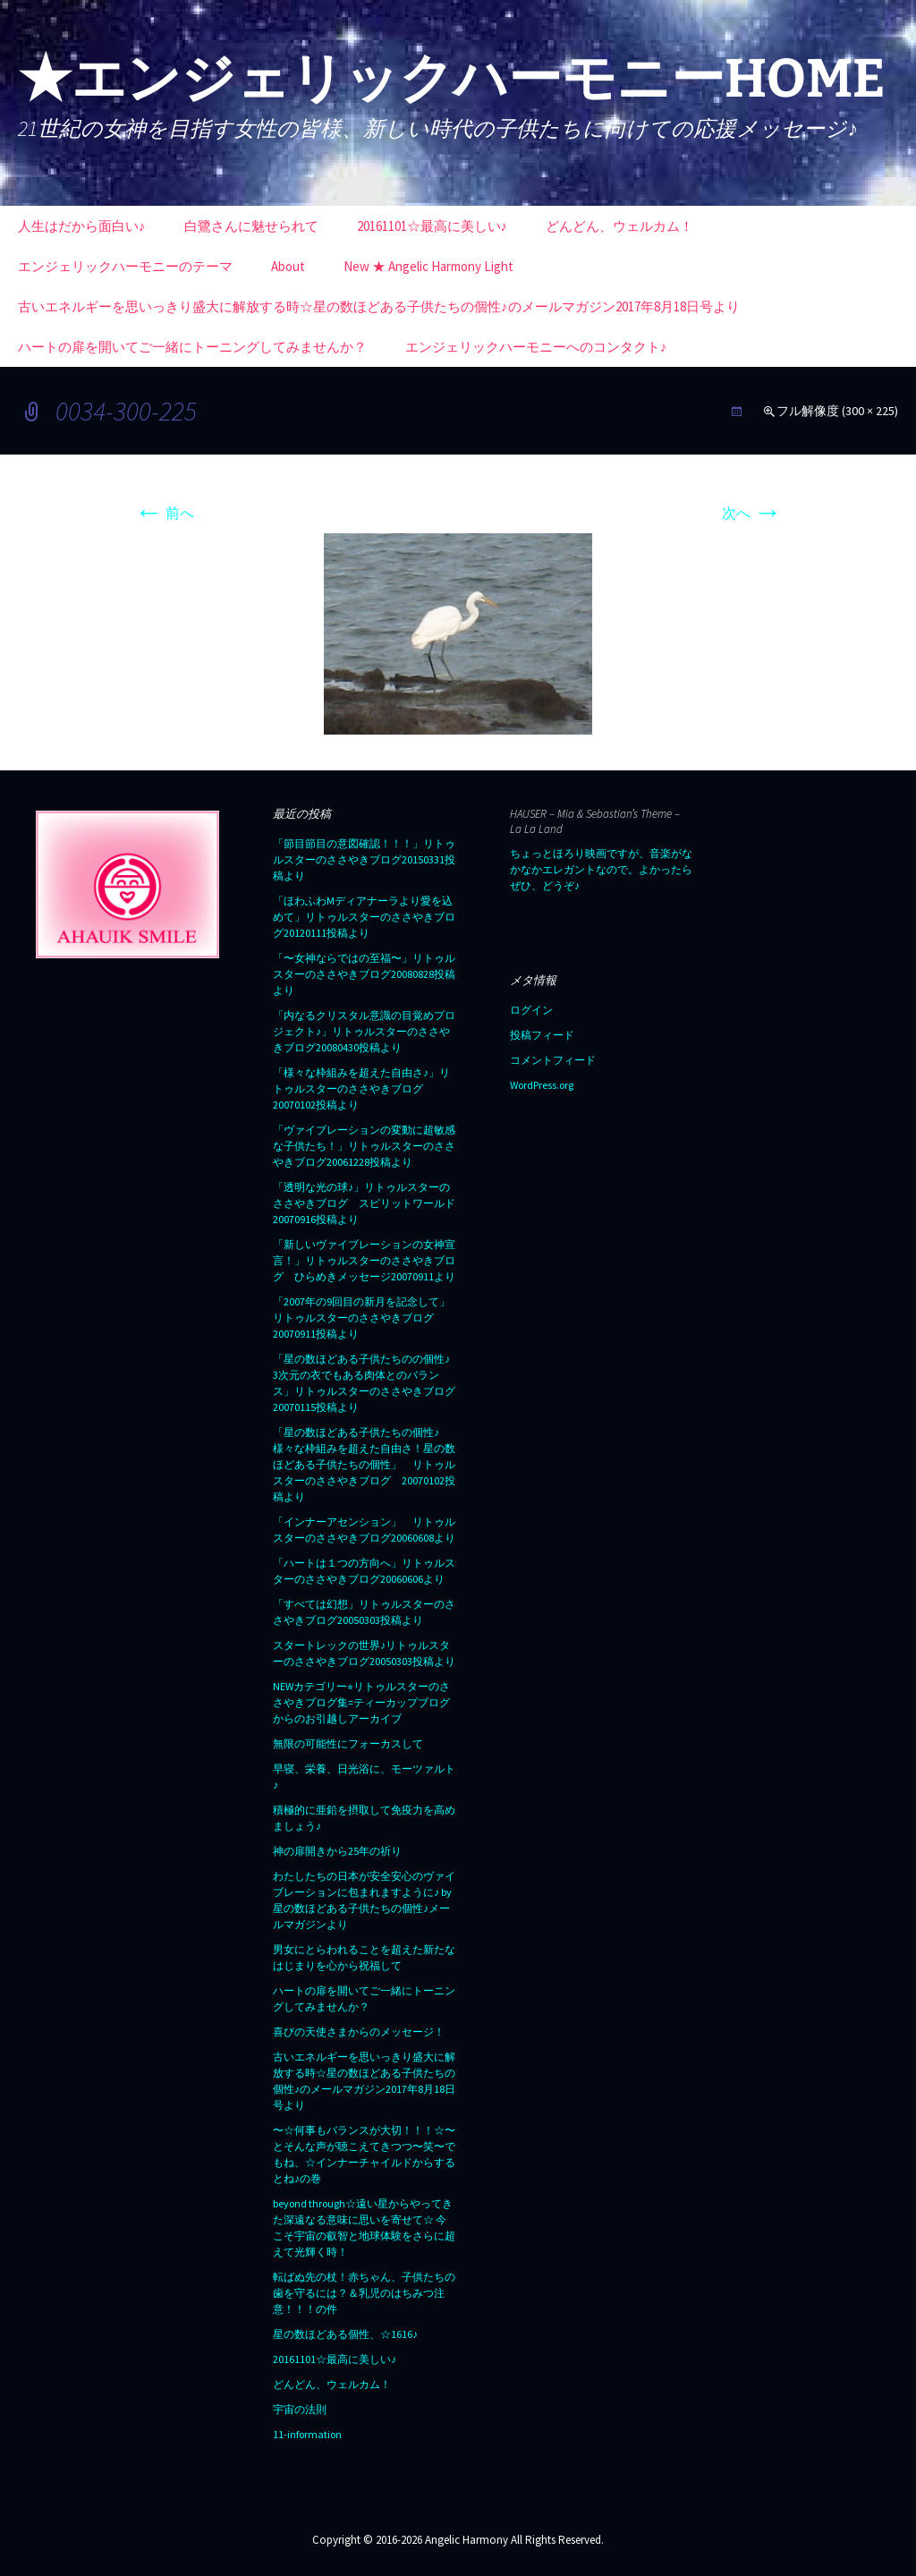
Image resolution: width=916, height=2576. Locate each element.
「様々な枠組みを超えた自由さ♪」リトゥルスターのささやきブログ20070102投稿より (361, 1088)
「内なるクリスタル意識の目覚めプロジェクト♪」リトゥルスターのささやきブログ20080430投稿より (364, 1031)
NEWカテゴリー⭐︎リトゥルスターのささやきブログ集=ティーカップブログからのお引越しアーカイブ (361, 1702)
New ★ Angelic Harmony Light (428, 266)
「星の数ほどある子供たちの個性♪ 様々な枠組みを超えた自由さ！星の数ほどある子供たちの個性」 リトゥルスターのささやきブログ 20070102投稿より (364, 1464)
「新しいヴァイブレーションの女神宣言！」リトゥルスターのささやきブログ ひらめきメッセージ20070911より (364, 1260)
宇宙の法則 (300, 2409)
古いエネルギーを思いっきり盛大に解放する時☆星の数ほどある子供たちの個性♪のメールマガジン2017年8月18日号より (379, 306)
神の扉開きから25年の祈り (337, 1851)
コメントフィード (553, 1060)
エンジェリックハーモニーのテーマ (125, 266)
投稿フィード (542, 1034)
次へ (752, 513)
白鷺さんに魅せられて (251, 225)
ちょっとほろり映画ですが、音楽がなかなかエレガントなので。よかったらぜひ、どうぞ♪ (601, 869)
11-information (307, 2434)
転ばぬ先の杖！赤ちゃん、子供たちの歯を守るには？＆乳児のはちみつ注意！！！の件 (364, 2293)
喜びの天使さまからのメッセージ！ (359, 2031)
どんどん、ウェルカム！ (619, 225)
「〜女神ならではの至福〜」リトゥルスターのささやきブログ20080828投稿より (364, 974)
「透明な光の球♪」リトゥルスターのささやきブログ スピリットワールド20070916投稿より (364, 1203)
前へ (164, 513)
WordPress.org (541, 1085)
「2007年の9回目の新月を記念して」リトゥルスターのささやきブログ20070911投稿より (361, 1317)
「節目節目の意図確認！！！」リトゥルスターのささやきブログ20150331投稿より (364, 859)
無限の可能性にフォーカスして (348, 1743)
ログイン (531, 1009)
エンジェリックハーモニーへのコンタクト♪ (536, 346)
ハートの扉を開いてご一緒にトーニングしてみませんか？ (192, 346)
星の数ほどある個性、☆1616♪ (345, 2334)
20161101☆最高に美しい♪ (432, 225)
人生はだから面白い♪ (82, 225)
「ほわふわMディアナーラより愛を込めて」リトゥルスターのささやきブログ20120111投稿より (364, 916)
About (288, 266)
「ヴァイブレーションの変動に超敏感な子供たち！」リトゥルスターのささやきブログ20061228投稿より (364, 1146)
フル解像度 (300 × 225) (837, 411)
